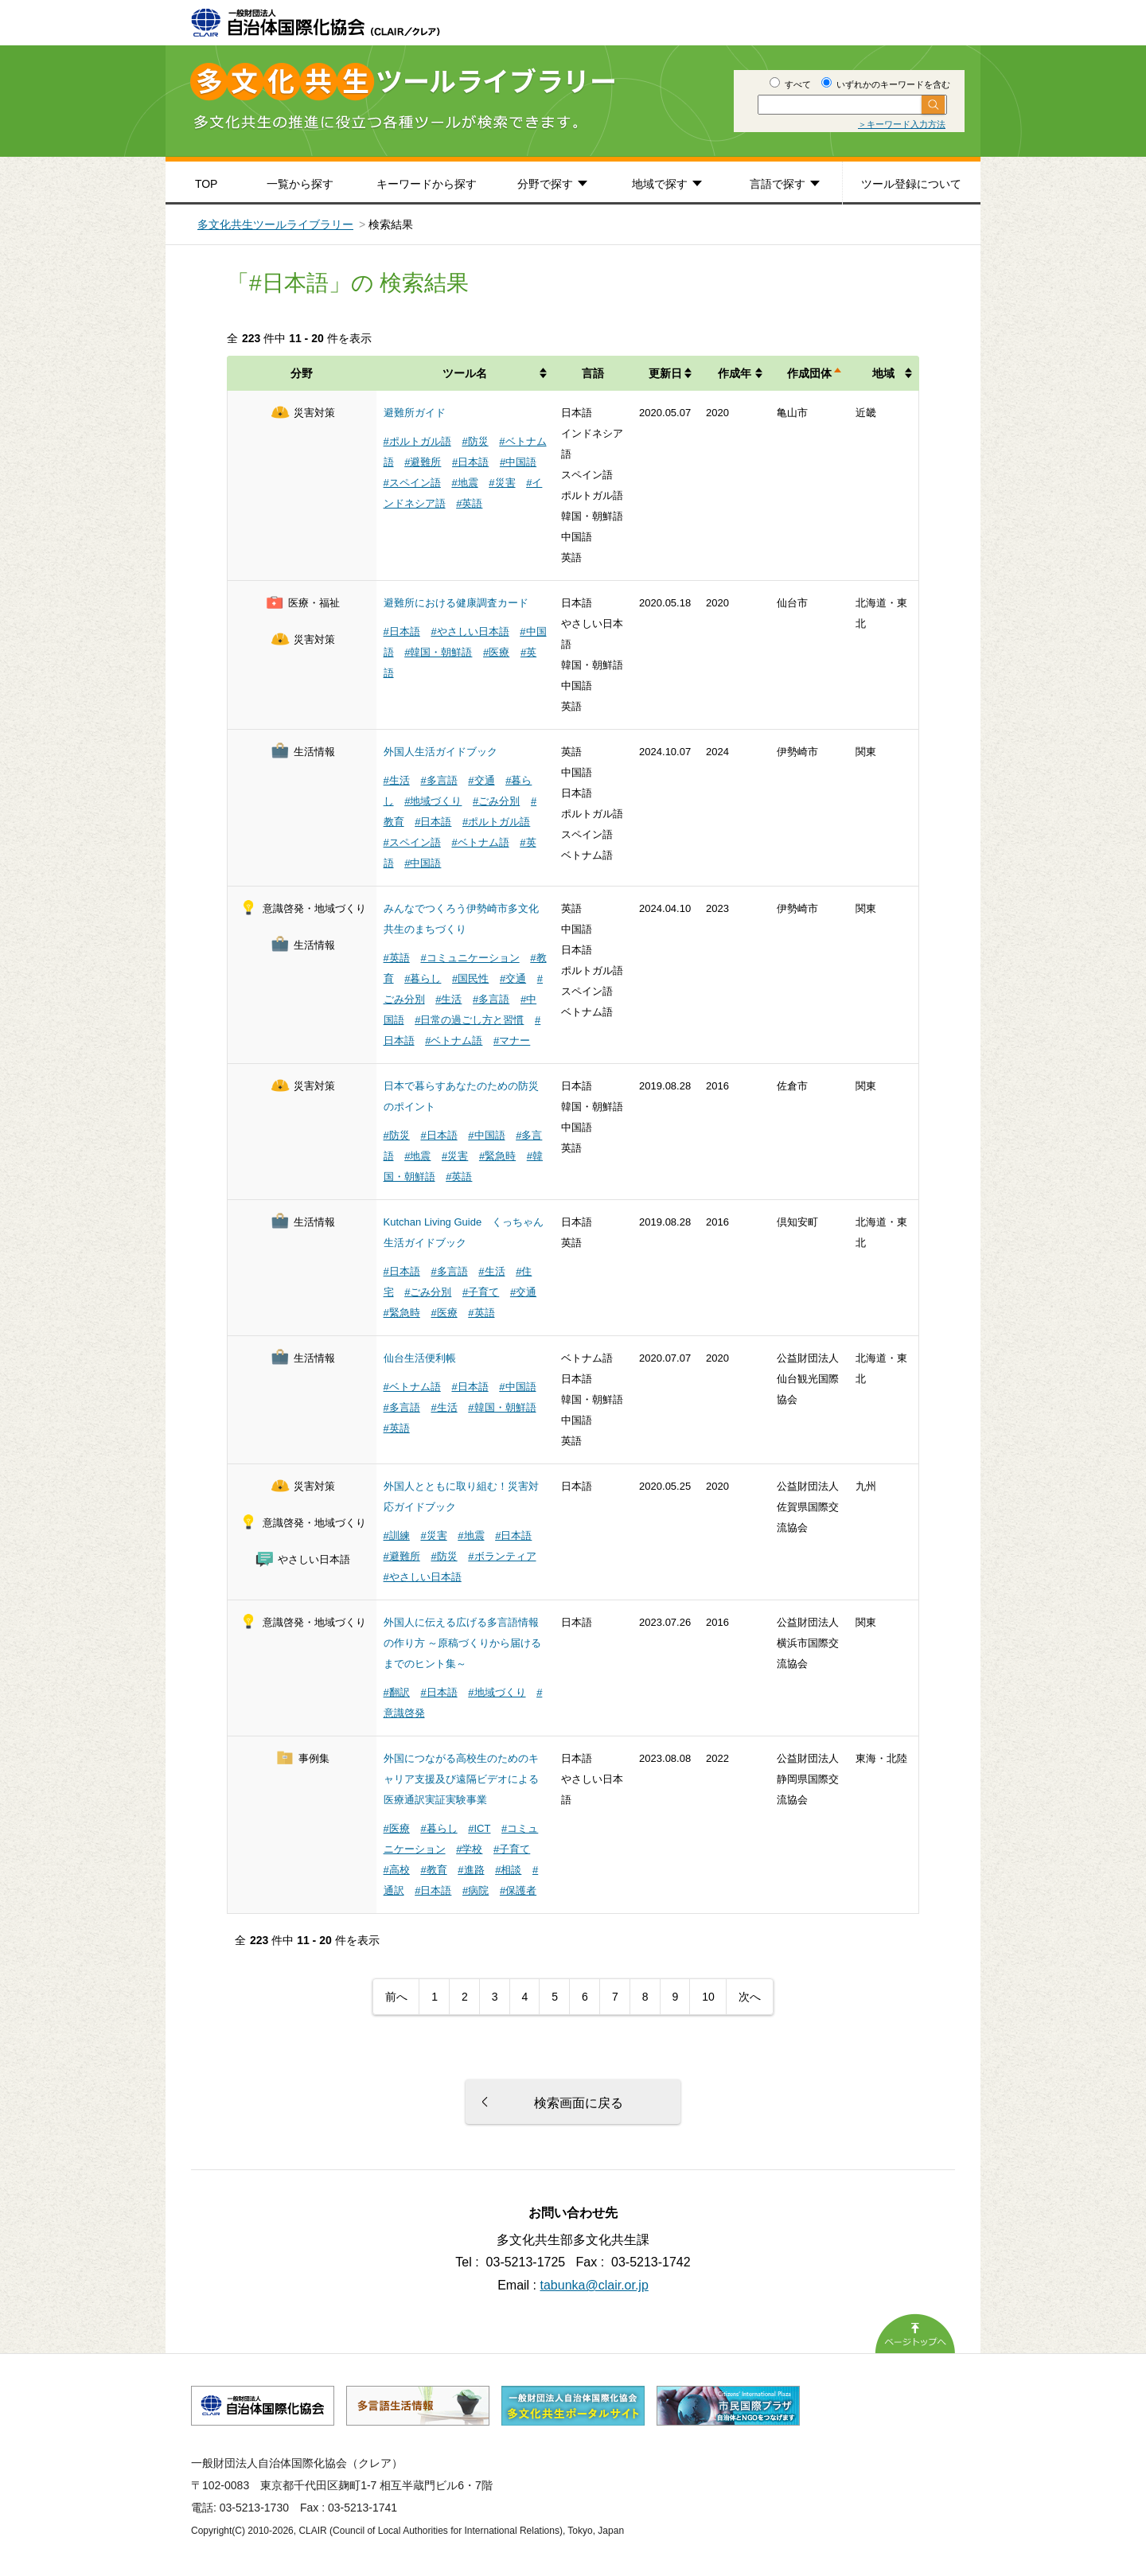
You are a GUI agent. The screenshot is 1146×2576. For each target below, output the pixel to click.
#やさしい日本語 (470, 631)
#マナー (511, 1040)
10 (708, 1996)
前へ (396, 1996)
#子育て (480, 1292)
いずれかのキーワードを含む (885, 84)
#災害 (502, 483)
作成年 (734, 373)
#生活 (397, 780)
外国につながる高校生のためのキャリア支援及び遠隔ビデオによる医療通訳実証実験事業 (461, 1779)
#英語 (469, 503)
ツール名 (464, 373)
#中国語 (518, 462)
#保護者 (518, 1890)
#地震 (464, 483)
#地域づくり (433, 801)
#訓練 (397, 1535)
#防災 (475, 441)
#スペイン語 (412, 483)
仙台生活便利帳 (420, 1358)
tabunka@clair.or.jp (594, 2285)
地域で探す (660, 183)
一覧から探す (300, 183)
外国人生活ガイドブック (440, 752)
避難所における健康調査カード (456, 603)
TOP (206, 183)
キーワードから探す (426, 183)
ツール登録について (911, 183)
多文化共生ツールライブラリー (275, 224)
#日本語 (470, 462)
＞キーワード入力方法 (901, 124)
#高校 (397, 1870)
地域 (883, 373)
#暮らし (422, 978)
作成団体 (809, 373)
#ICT (479, 1828)
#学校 (469, 1849)
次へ (750, 1996)
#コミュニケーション (469, 958)
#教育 (433, 1870)
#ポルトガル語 (417, 441)
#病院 (475, 1890)
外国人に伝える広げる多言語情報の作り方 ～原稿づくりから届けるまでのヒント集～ (463, 1643)
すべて (790, 84)
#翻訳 (397, 1692)
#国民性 (470, 978)
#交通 (481, 780)
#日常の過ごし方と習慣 (469, 1020)
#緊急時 (497, 1156)
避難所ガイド (415, 413)
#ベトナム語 (480, 842)
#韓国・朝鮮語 (438, 652)
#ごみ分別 (496, 801)
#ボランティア (502, 1556)
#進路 (471, 1870)
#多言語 (438, 780)
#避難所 (422, 462)
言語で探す (777, 183)
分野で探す (545, 183)
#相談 (508, 1870)
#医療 (496, 652)
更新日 (665, 373)
